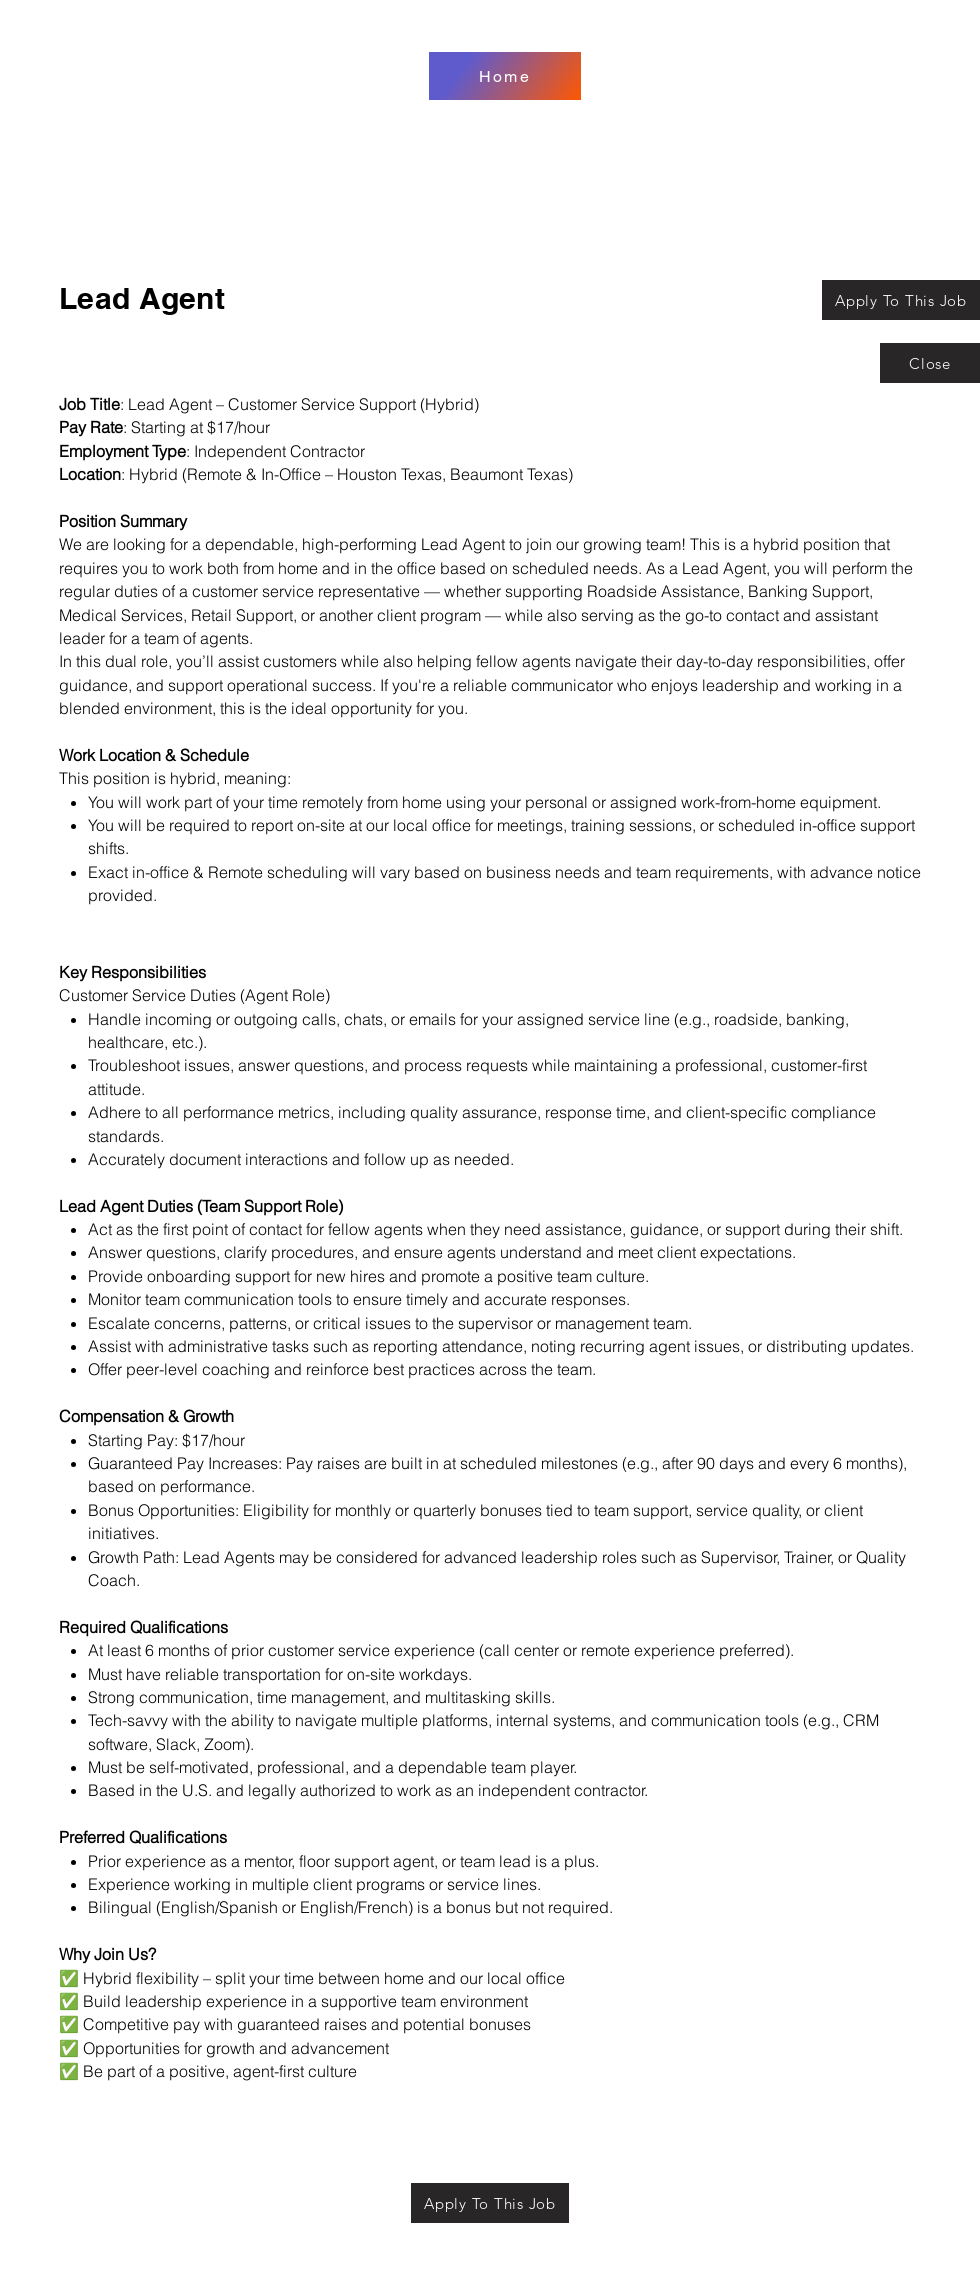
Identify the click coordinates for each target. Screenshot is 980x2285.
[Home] (505, 76)
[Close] (930, 363)
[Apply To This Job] (901, 300)
